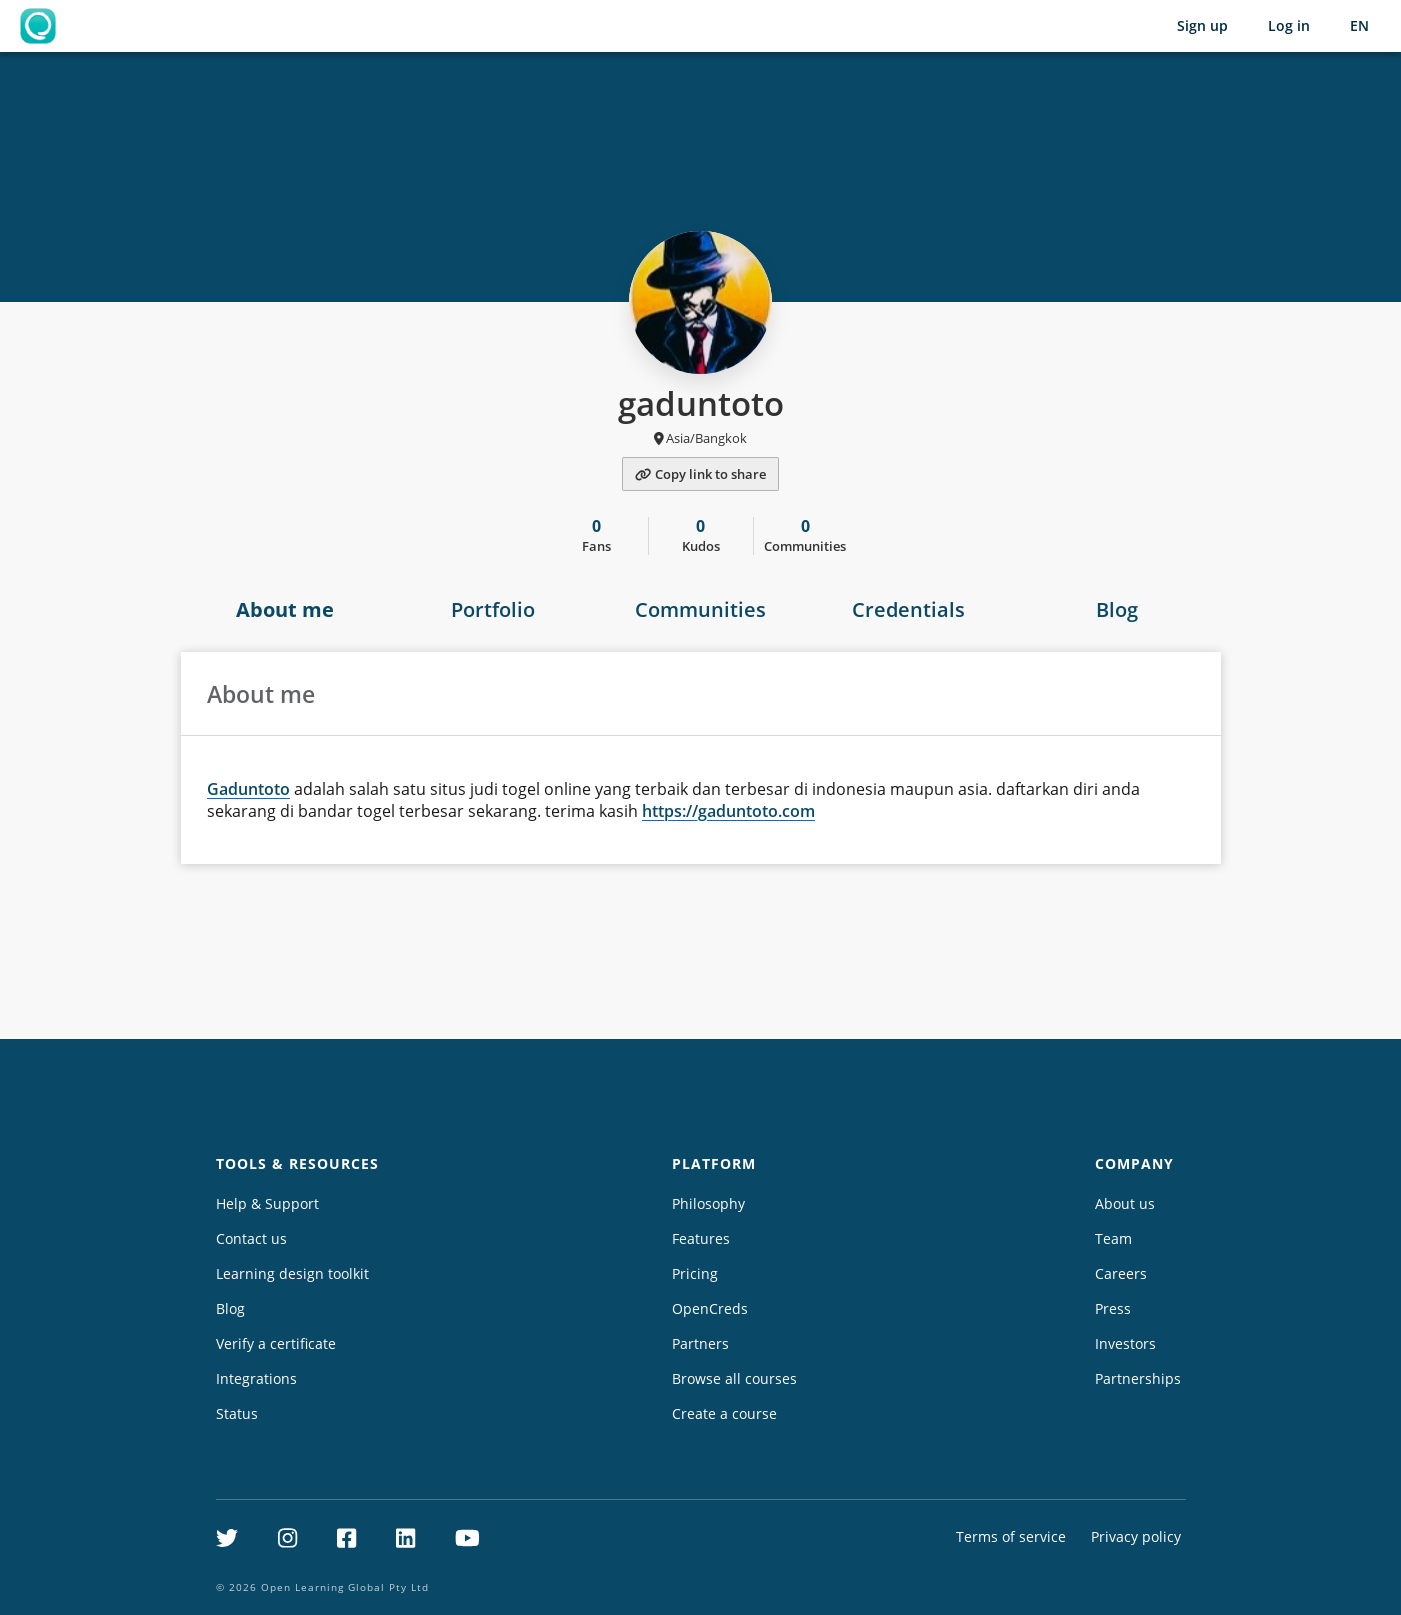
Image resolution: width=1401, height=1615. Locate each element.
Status (237, 1413)
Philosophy (708, 1203)
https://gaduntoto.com (728, 811)
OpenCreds (710, 1308)
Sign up (1202, 25)
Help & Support (267, 1203)
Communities (700, 609)
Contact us (251, 1238)
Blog (1117, 609)
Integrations (256, 1378)
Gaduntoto (248, 789)
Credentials (908, 609)
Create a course (724, 1413)
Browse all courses (734, 1378)
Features (701, 1238)
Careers (1121, 1273)
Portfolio (493, 609)
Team (1113, 1238)
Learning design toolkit (292, 1273)
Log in (1289, 25)
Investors (1125, 1343)
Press (1113, 1308)
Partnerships (1138, 1378)
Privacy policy (1136, 1536)
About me (285, 609)
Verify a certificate (276, 1343)
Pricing (695, 1273)
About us (1125, 1203)
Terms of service (1011, 1536)
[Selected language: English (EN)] (1359, 26)
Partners (700, 1343)
